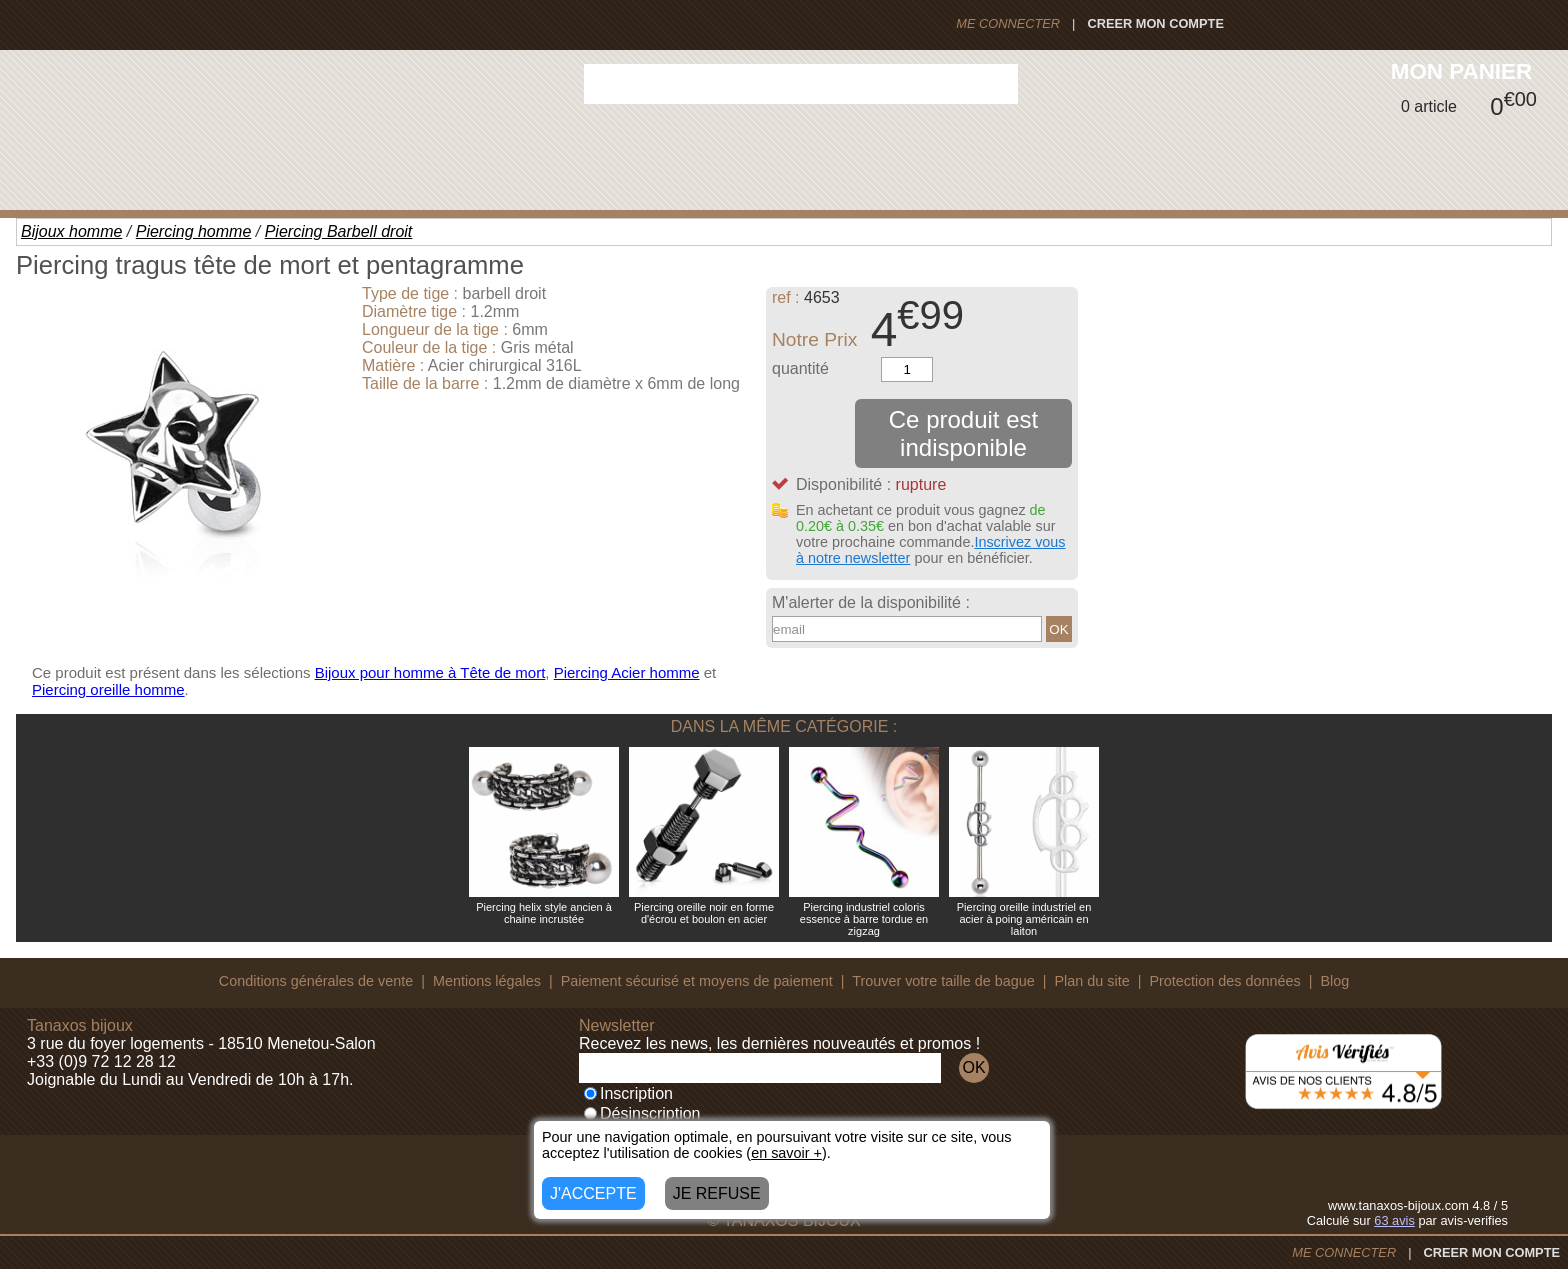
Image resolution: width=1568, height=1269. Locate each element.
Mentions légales (487, 981)
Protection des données (1224, 981)
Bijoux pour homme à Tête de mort (430, 672)
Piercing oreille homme (108, 689)
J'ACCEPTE (593, 1193)
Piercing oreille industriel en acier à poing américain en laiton (1024, 919)
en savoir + (786, 1153)
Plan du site (1092, 981)
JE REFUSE (717, 1193)
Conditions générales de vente (316, 981)
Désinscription (642, 1113)
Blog (1334, 981)
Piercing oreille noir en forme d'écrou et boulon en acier (704, 913)
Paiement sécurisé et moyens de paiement (697, 981)
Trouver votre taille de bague (943, 981)
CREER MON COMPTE (1155, 23)
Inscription (628, 1093)
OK (1058, 629)
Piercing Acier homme (627, 672)
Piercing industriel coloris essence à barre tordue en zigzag (864, 919)
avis (1394, 1220)
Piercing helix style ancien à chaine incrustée (544, 913)
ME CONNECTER (1008, 23)
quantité (800, 368)
